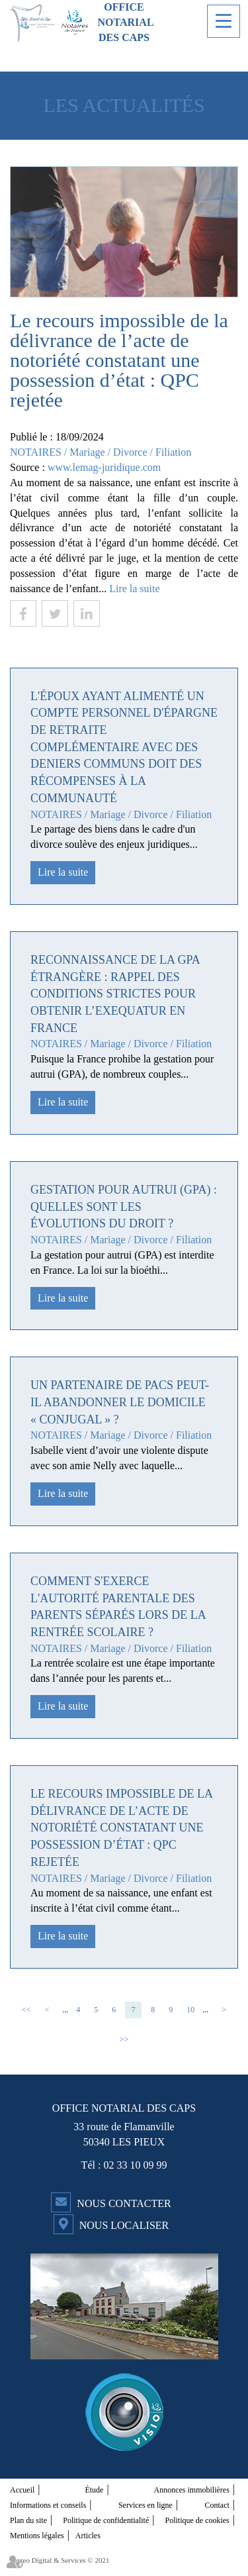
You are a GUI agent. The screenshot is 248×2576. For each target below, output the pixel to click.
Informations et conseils (48, 2505)
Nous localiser (124, 2225)
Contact (216, 2505)
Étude (94, 2490)
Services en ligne (145, 2505)
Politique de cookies (197, 2520)
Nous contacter (124, 2203)
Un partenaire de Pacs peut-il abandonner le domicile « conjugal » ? (119, 1401)
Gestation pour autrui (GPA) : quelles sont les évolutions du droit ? (123, 1206)
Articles (88, 2535)
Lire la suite (134, 588)
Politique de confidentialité (106, 2520)
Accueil (22, 2490)
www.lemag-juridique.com (104, 467)
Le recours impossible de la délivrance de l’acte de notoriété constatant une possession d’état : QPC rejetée (121, 1828)
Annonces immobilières (191, 2490)
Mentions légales (37, 2535)
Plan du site (28, 2520)
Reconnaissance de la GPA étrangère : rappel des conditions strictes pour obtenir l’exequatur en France (115, 994)
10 (190, 2009)
